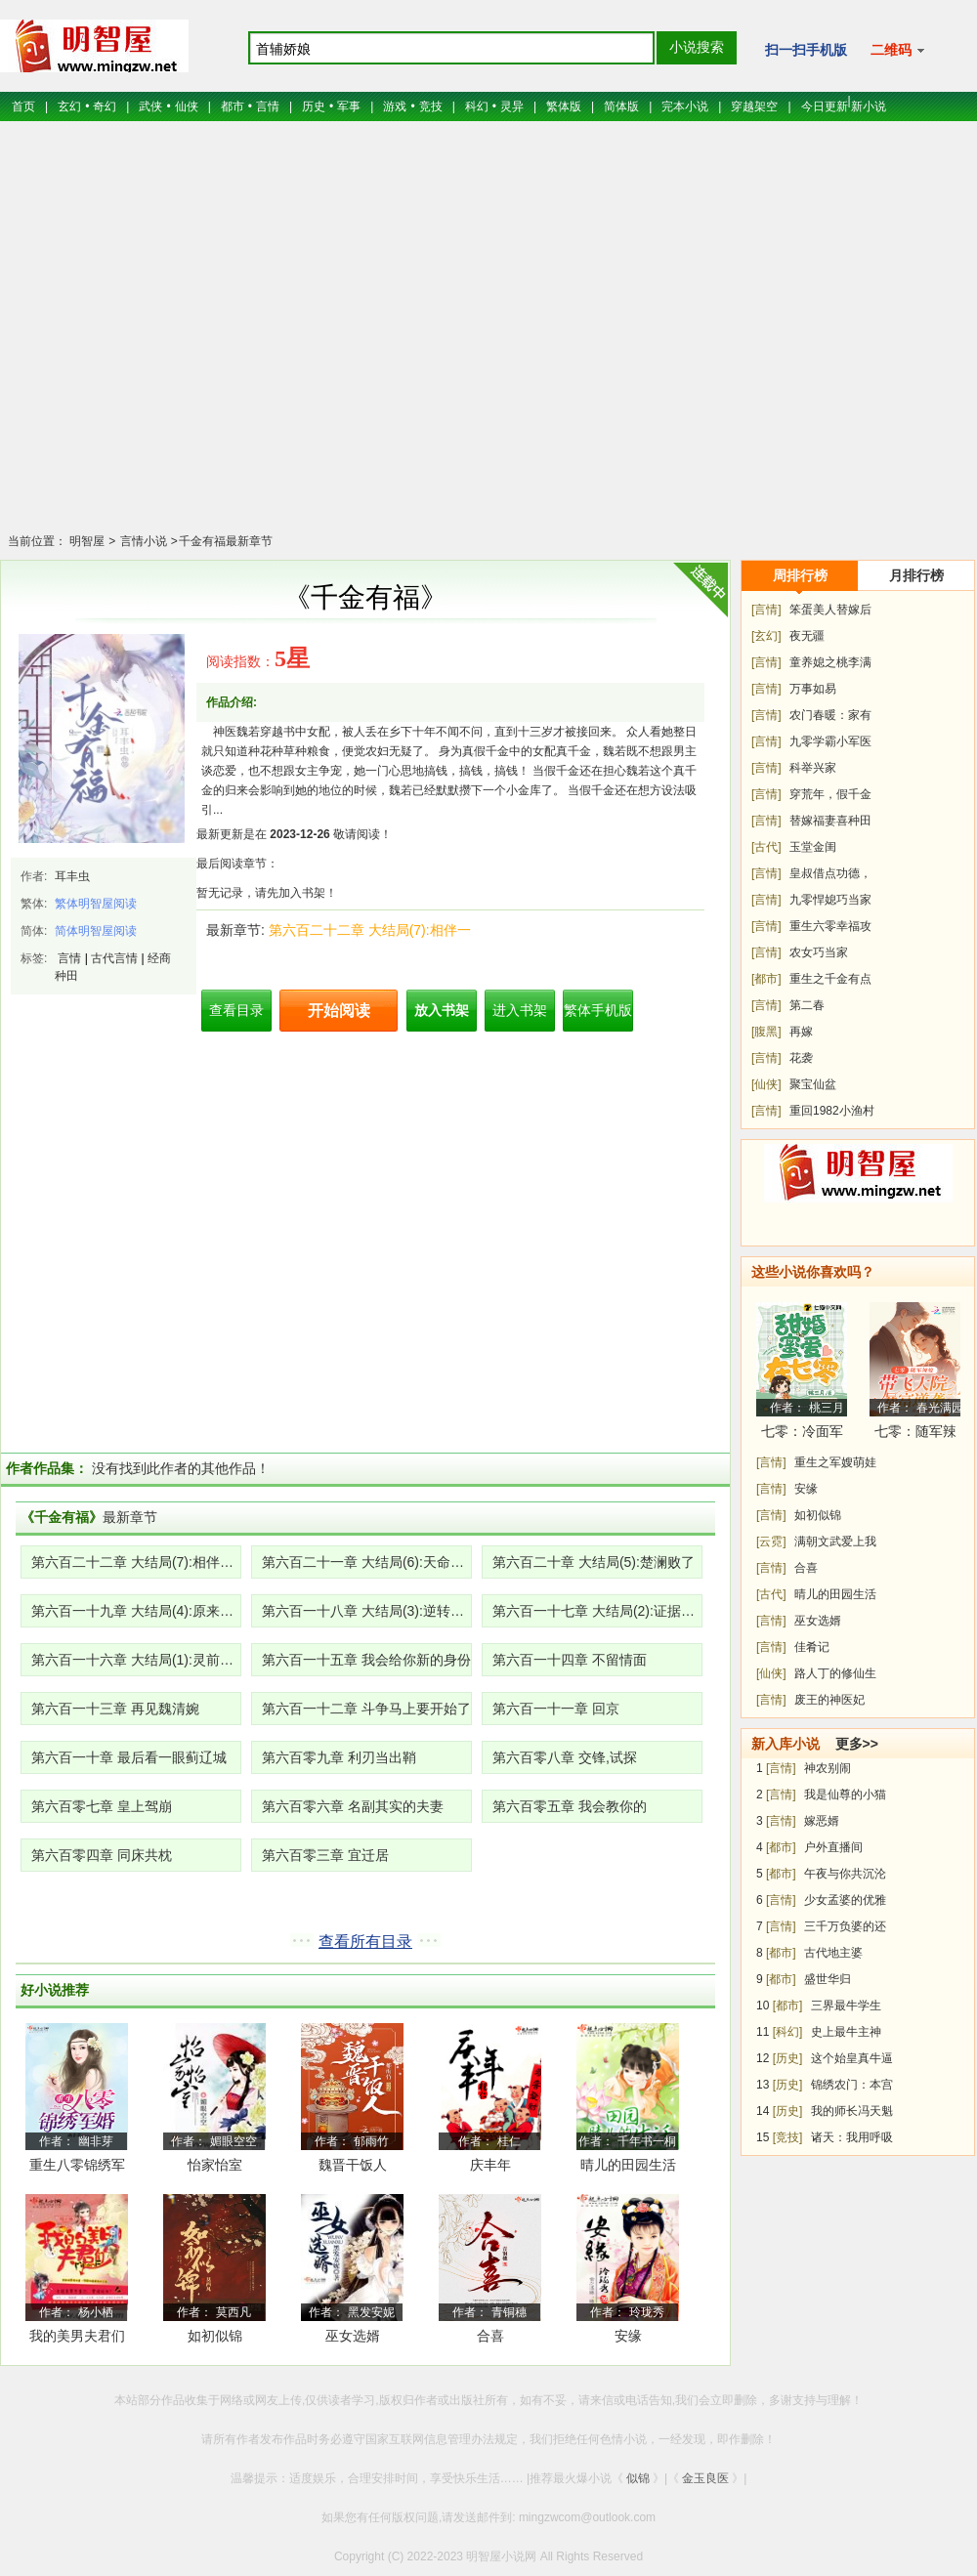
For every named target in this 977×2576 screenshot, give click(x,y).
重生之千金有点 (830, 979)
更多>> (856, 1744)
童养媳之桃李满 (830, 662)
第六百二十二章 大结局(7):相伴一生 (136, 1562)
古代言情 (114, 958)
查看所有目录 (365, 1941)
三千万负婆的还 (845, 1926)
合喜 (490, 2336)
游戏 (394, 106)
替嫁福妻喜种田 (830, 820)
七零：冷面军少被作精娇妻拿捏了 (802, 1434)
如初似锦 (215, 2336)
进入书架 (519, 1010)
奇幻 (104, 106)
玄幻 (69, 106)
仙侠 (186, 106)
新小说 (868, 106)
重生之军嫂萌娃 (835, 1462)
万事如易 (812, 689)
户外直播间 (833, 1847)
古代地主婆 (833, 1953)
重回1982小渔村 (831, 1111)
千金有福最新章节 (226, 541)
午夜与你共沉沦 (845, 1873)
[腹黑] (766, 1031)
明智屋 (87, 541)
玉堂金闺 (812, 847)
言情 (267, 106)
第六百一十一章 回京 (555, 1708)
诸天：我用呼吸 (852, 2137)
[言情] (766, 609)
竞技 (431, 106)
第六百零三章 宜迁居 (325, 1855)
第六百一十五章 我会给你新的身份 (366, 1660)
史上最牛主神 (846, 2032)
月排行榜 (916, 575)
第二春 (807, 1005)
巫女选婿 (352, 2336)
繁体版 (563, 106)
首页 (23, 106)
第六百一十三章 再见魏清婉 (115, 1708)
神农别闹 (827, 1768)
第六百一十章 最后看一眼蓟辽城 (129, 1757)
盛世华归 (827, 1979)
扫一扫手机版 (806, 50)
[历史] (788, 2058)
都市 (232, 106)
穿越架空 (754, 106)
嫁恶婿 (821, 1821)
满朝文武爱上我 (835, 1541)
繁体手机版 (598, 1010)
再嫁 (801, 1031)
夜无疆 (807, 636)
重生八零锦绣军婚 (77, 2168)
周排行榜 (800, 575)
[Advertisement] (489, 339)
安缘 (628, 2336)
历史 (313, 106)
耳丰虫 (72, 876)
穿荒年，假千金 (830, 794)
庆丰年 (490, 2165)
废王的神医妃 (829, 1700)
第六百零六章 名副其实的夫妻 (353, 1806)
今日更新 (824, 106)
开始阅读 (339, 1010)
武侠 (150, 106)
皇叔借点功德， (830, 873)
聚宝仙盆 (812, 1084)
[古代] (766, 847)
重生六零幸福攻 (830, 926)
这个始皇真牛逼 (852, 2058)
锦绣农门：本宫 (852, 2084)
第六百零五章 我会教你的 (569, 1806)
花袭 (801, 1058)
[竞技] (788, 2137)
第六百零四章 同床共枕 (101, 1855)
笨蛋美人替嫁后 (830, 609)
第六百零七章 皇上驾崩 (101, 1806)
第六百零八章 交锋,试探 (564, 1757)
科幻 (476, 106)
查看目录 (236, 1010)
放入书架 (441, 1010)
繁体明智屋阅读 (96, 903)
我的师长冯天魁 (852, 2111)
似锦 (638, 2478)
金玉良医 (705, 2478)
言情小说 (141, 541)
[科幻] (788, 2032)
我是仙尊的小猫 (845, 1794)
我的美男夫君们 (77, 2336)
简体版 (621, 106)
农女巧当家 (818, 952)
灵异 (512, 106)
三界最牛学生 (846, 2005)
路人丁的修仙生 (835, 1673)
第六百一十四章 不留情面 (569, 1660)
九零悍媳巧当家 (830, 900)
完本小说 (684, 106)
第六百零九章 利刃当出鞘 (339, 1757)
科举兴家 (812, 768)
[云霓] (771, 1541)
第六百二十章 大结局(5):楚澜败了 (593, 1562)
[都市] (766, 979)
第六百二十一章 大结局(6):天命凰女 (367, 1562)
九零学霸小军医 (830, 741)
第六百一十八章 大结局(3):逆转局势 (367, 1611)
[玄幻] (766, 636)
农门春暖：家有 (830, 715)
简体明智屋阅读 (96, 931)
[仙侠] (766, 1084)
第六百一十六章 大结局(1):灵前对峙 (136, 1660)
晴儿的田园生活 (628, 2165)
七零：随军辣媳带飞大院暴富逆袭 (915, 1434)
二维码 (897, 50)
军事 (349, 106)
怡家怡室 (215, 2165)
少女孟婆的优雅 (845, 1900)
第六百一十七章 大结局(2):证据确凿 (597, 1611)
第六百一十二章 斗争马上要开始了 (366, 1708)
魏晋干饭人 (353, 2165)
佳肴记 (811, 1647)
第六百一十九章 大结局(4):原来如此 (136, 1611)
